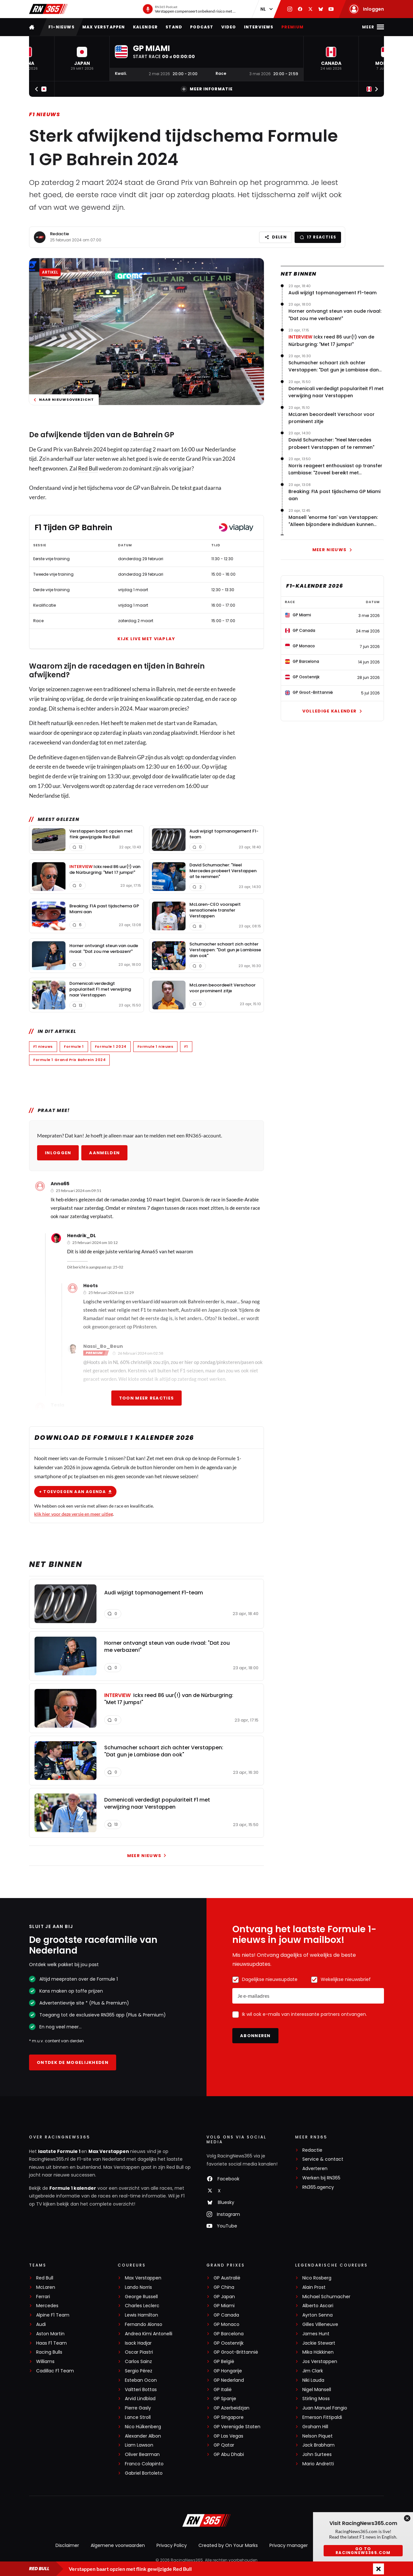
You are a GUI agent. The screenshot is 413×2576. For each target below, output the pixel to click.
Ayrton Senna (317, 2315)
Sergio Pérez (138, 2371)
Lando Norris (138, 2287)
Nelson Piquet (317, 2436)
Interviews (259, 27)
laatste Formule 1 (59, 2151)
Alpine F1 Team (52, 2315)
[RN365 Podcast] (189, 9)
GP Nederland (229, 2380)
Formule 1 (74, 1046)
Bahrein (148, 435)
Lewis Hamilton (141, 2315)
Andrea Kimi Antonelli (148, 2334)
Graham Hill (315, 2427)
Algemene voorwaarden (118, 2545)
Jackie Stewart (318, 2343)
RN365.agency (318, 2187)
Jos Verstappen (319, 2361)
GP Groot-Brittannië (236, 2352)
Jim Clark (312, 2371)
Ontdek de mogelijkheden (72, 2062)
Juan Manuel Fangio (324, 2408)
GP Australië (227, 2278)
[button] (82, 58)
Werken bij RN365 (321, 2178)
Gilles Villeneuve (320, 2324)
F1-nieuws (61, 27)
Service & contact (322, 2159)
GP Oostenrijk (229, 2343)
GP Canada (226, 2315)
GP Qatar (224, 2445)
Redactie (59, 234)
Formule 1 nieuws (155, 1046)
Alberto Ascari (317, 2305)
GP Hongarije (228, 2371)
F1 (186, 1046)
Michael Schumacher (326, 2296)
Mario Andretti (318, 2464)
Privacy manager (288, 2545)
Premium (292, 27)
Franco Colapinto (144, 2464)
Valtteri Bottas (141, 2389)
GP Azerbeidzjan (231, 2408)
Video (228, 27)
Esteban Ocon (141, 2380)
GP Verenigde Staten (237, 2427)
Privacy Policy (171, 2545)
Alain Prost (314, 2287)
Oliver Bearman (142, 2454)
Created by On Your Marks (228, 2545)
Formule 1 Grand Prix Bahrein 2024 (69, 1059)
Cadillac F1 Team (55, 2371)
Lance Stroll (138, 2417)
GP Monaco (226, 2324)
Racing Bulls (49, 2352)
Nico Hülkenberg (143, 2427)
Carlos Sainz (138, 2361)
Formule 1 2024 (110, 1046)
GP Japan (224, 2296)
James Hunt (315, 2334)
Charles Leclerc (142, 2305)
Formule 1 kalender (72, 2188)
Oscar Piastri (139, 2352)
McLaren (45, 2287)
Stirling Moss (316, 2398)
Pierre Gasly (138, 2408)
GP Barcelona (229, 2334)
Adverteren (314, 2168)
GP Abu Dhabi (229, 2454)
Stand (174, 27)
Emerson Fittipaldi (322, 2417)
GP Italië (223, 2389)
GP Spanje (225, 2398)
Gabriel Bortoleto (144, 2473)
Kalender (145, 27)
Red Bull (88, 468)
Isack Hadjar (138, 2343)
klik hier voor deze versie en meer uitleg (73, 1513)
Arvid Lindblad (140, 2398)
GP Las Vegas (228, 2436)
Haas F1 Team (51, 2343)
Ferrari (43, 2296)
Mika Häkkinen (318, 2352)
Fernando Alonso (143, 2324)
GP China (224, 2287)
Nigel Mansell (316, 2389)
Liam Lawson (139, 2445)
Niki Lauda (313, 2380)
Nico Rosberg (316, 2278)
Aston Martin (50, 2334)
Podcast (201, 27)
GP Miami (224, 2305)
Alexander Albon (143, 2436)
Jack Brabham (318, 2445)
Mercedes (47, 2305)
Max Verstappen (103, 27)
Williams (45, 2361)
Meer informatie (207, 89)
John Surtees (317, 2454)
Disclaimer (67, 2545)
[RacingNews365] (206, 2521)
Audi (41, 2324)
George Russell (141, 2296)
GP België (224, 2361)
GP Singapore (229, 2417)
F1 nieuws (44, 114)
